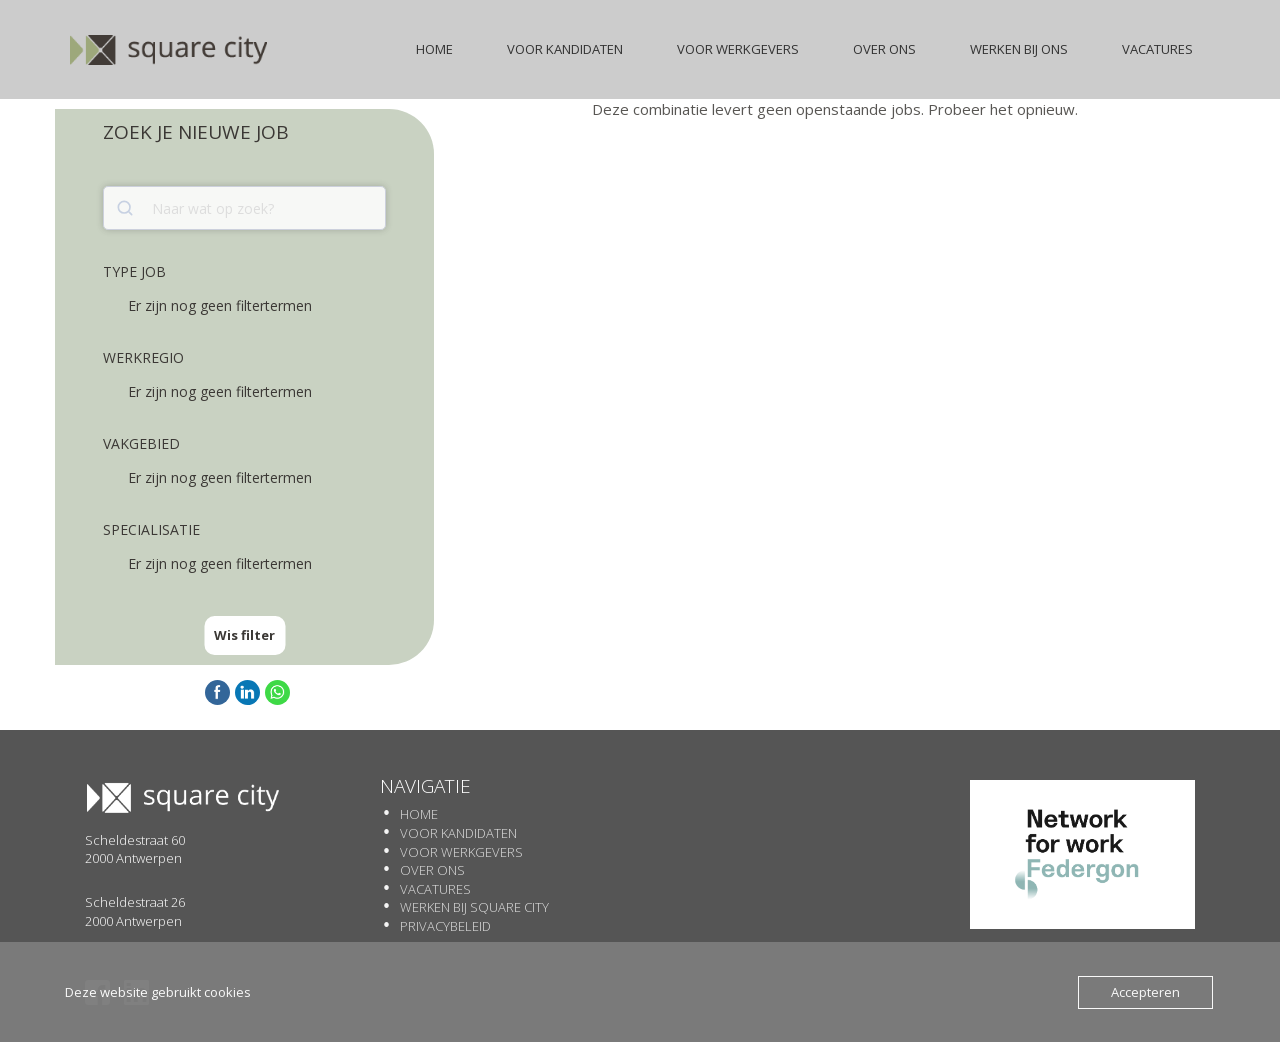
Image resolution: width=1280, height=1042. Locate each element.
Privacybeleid (445, 926)
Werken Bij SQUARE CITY (474, 907)
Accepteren (1145, 992)
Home (419, 814)
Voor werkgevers (461, 852)
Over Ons (432, 870)
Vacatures (435, 889)
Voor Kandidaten (458, 833)
